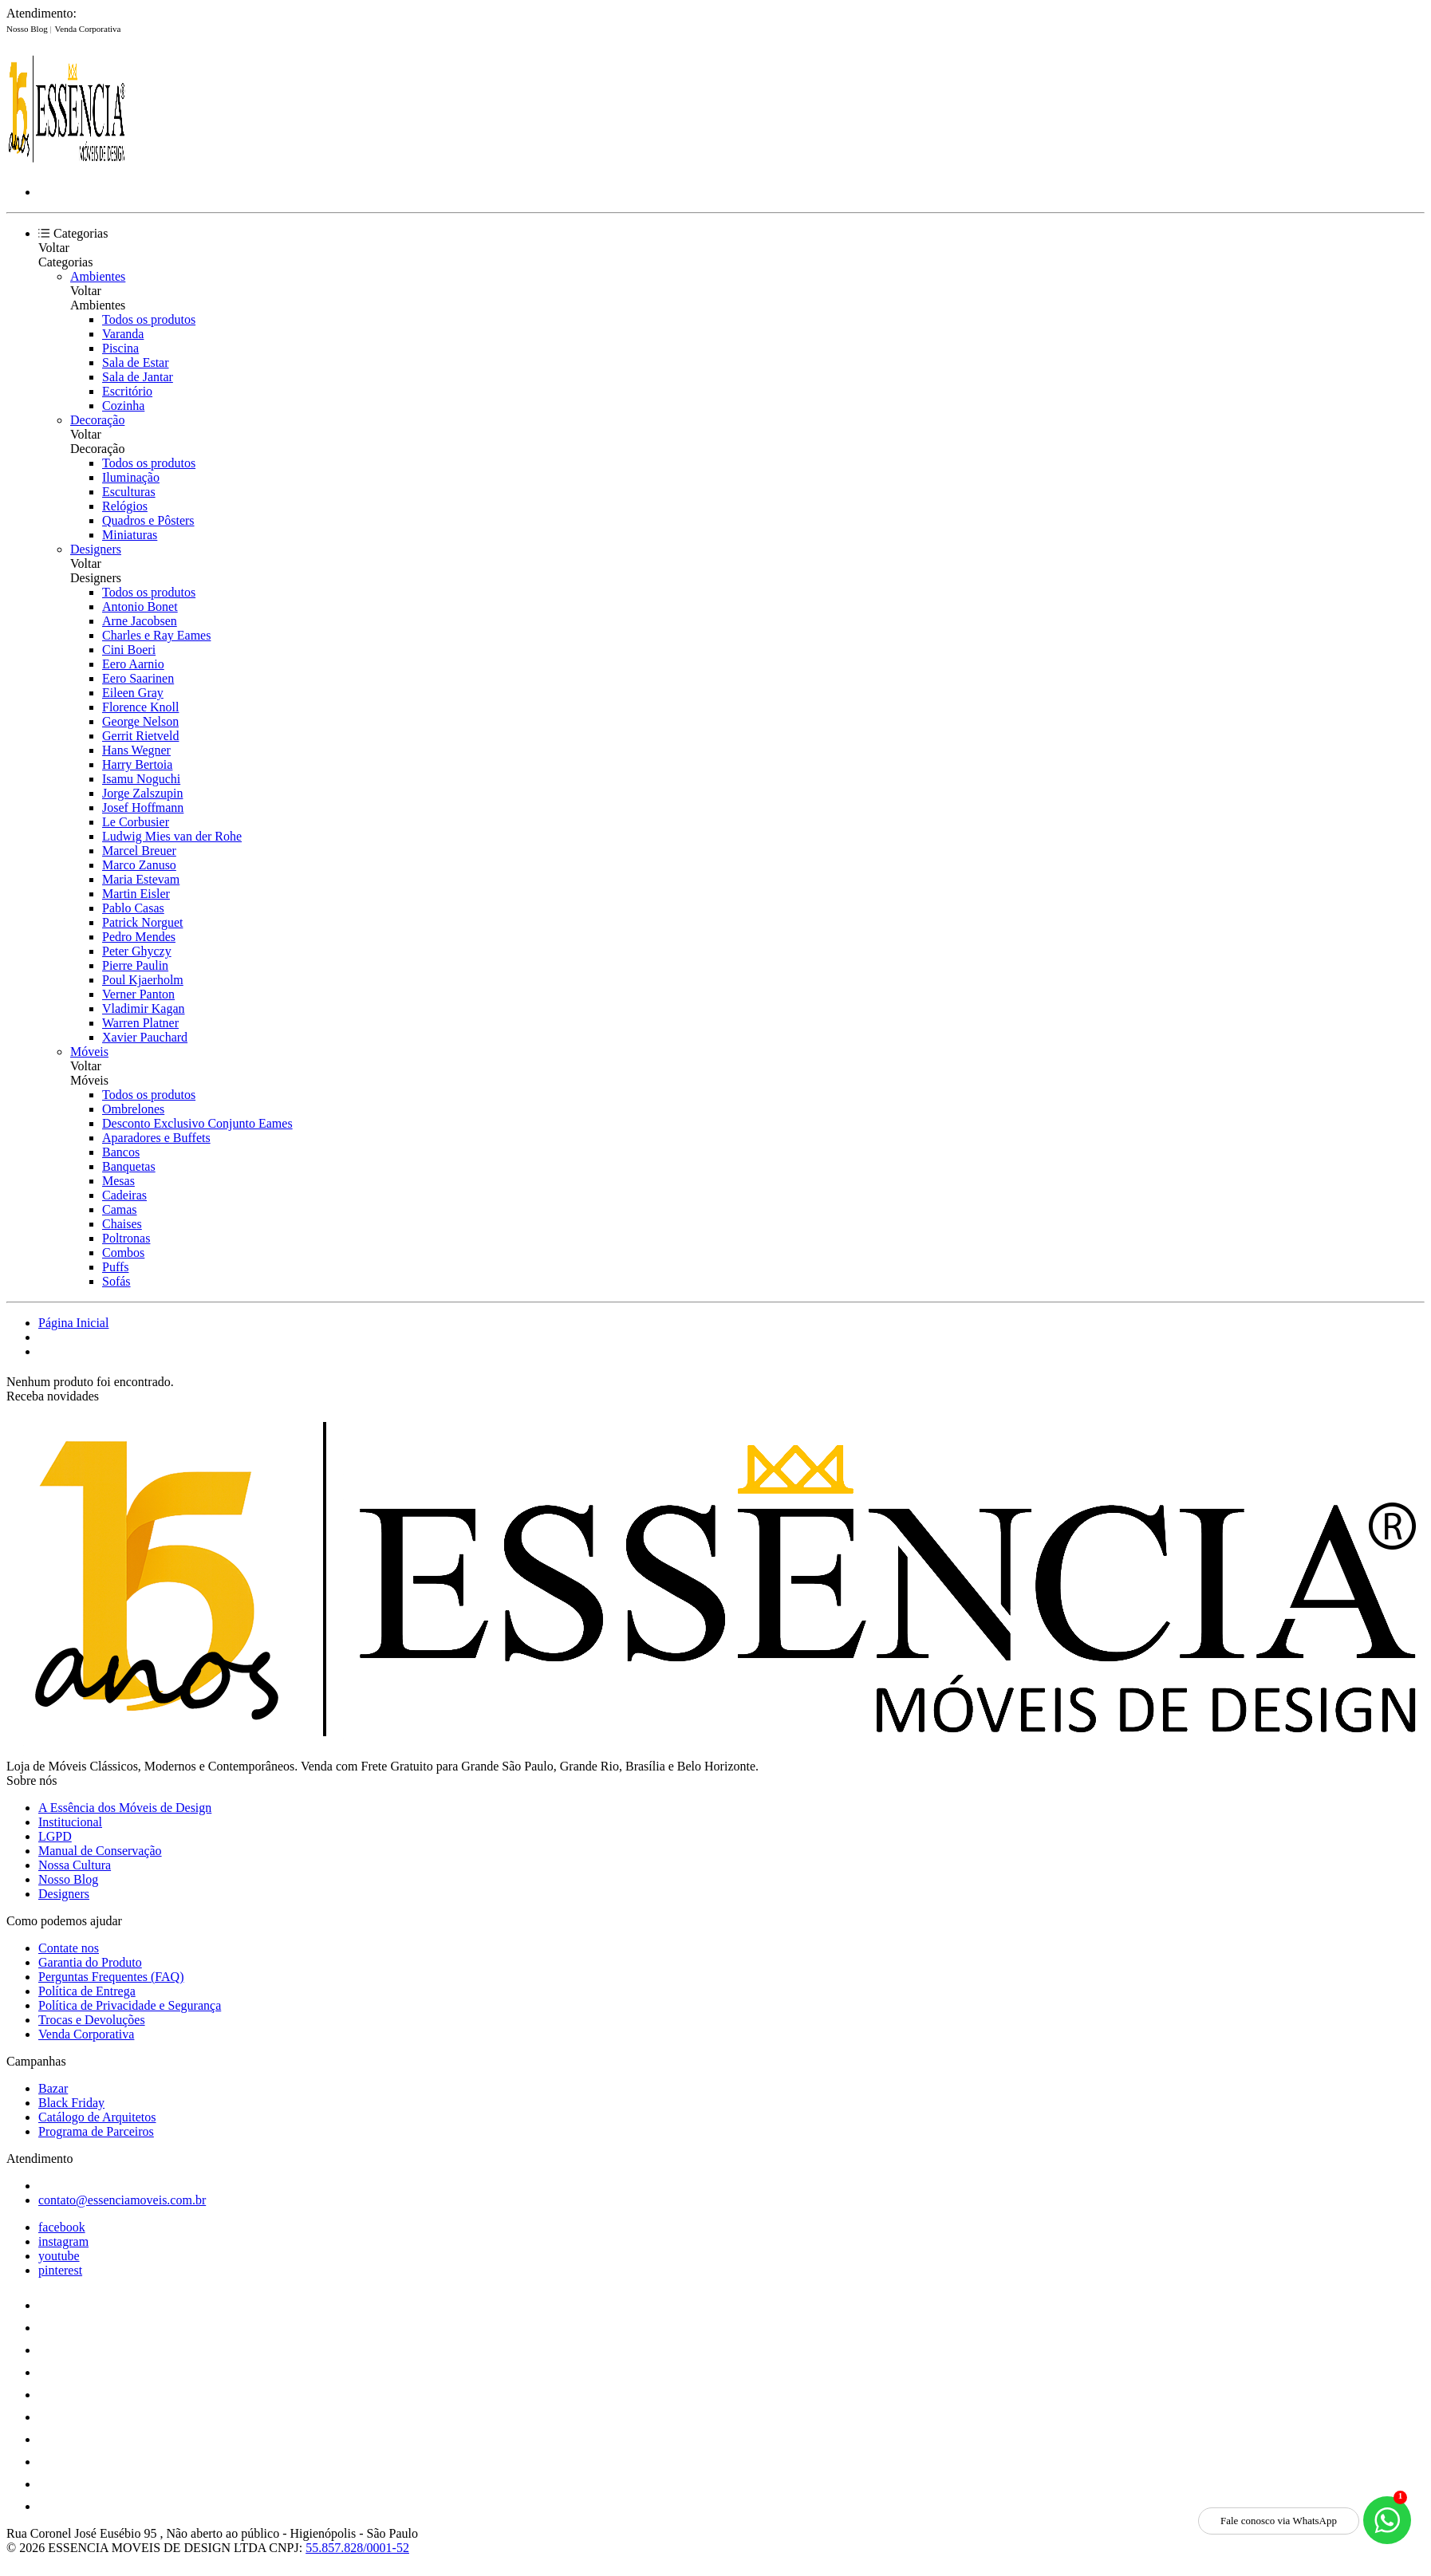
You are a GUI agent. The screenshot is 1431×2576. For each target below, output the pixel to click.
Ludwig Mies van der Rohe (172, 836)
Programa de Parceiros (96, 2131)
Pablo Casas (133, 908)
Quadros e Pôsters (148, 520)
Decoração (97, 420)
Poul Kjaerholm (142, 980)
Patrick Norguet (142, 922)
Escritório (127, 391)
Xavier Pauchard (144, 1037)
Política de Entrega (87, 1991)
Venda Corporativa (88, 28)
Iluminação (131, 477)
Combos (123, 1252)
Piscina (120, 348)
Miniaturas (129, 535)
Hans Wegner (136, 750)
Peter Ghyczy (136, 951)
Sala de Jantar (137, 377)
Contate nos (68, 1948)
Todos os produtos (148, 319)
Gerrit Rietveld (140, 735)
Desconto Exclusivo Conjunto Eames (197, 1123)
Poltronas (126, 1238)
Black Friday (71, 2102)
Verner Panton (138, 994)
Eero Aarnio (133, 664)
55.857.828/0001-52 (357, 2547)
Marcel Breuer (139, 850)
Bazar (53, 2088)
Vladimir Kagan (143, 1008)
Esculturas (129, 491)
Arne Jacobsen (139, 621)
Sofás (116, 1281)
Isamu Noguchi (141, 779)
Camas (119, 1209)
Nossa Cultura (74, 1865)
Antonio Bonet (140, 606)
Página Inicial (73, 1322)
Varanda (123, 334)
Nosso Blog (27, 28)
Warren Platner (140, 1023)
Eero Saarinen (138, 678)
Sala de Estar (135, 362)
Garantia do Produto (90, 1962)
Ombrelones (133, 1109)
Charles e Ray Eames (156, 635)
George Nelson (140, 721)
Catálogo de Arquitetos (97, 2117)
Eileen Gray (133, 692)
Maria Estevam (140, 879)
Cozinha (123, 405)
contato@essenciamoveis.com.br (122, 2200)
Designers (95, 549)
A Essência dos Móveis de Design (124, 1807)
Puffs (115, 1267)
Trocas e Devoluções (91, 2020)
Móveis (89, 1051)
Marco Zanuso (139, 865)
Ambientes (97, 276)
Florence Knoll (140, 707)
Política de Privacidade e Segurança (129, 2005)
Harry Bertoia (137, 764)
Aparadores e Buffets (156, 1137)
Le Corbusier (135, 822)
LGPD (55, 1836)
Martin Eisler (136, 893)
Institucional (70, 1822)
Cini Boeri (129, 649)
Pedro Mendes (138, 936)
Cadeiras (124, 1195)
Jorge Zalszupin (142, 793)
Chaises (122, 1224)
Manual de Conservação (100, 1850)
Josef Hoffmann (142, 807)
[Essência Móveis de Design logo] (66, 164)
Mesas (118, 1181)
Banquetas (129, 1166)
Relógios (125, 506)
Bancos (121, 1152)
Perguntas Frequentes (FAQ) (111, 1976)
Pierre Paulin (135, 965)
